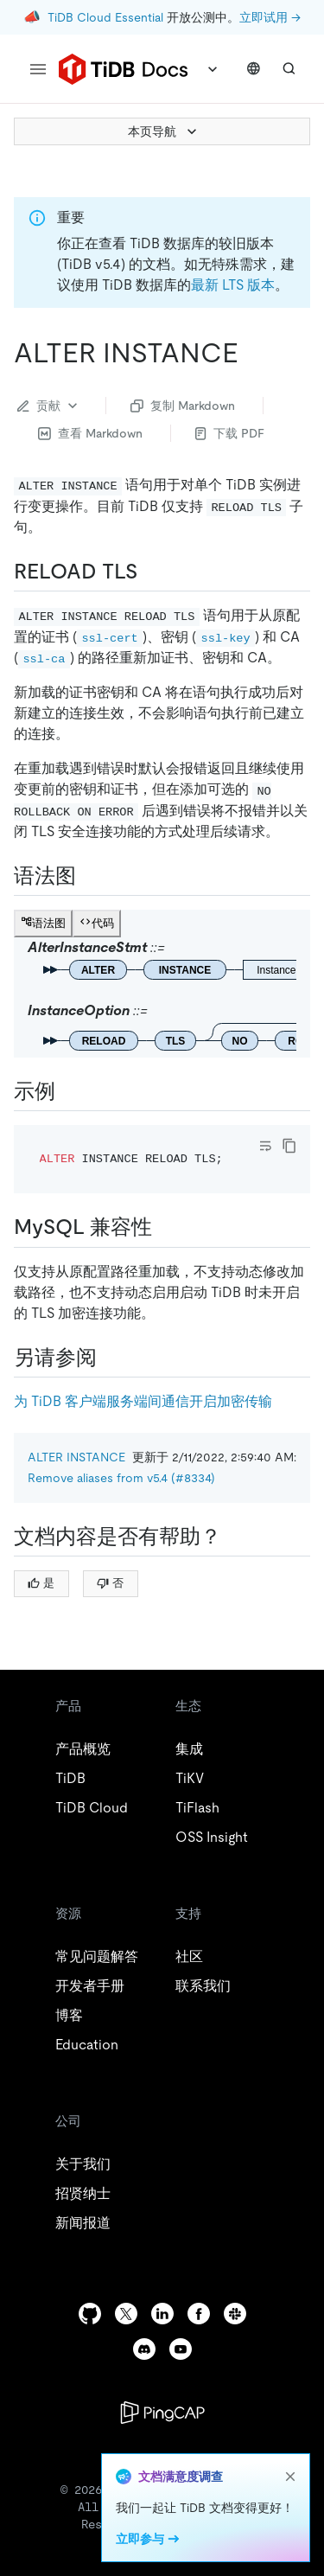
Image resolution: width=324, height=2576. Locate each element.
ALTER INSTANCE (76, 1457)
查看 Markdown (90, 433)
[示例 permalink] (69, 1091)
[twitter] (126, 2313)
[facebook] (199, 2313)
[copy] (289, 1146)
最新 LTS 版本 (233, 285)
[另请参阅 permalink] (110, 1357)
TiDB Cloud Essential (105, 17)
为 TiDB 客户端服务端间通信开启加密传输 (143, 1401)
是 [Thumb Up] (41, 1582)
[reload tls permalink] (151, 571)
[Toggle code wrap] (265, 1146)
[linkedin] (162, 2313)
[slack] (235, 2313)
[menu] (38, 69)
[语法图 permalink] (89, 876)
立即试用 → (270, 17)
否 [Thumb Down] (110, 1582)
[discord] (144, 2349)
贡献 (49, 405)
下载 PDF (229, 433)
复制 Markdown (182, 405)
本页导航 (164, 131)
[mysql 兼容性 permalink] (166, 1227)
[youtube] (180, 2349)
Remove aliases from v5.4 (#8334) (121, 1478)
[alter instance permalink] (252, 353)
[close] (290, 2476)
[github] (90, 2313)
